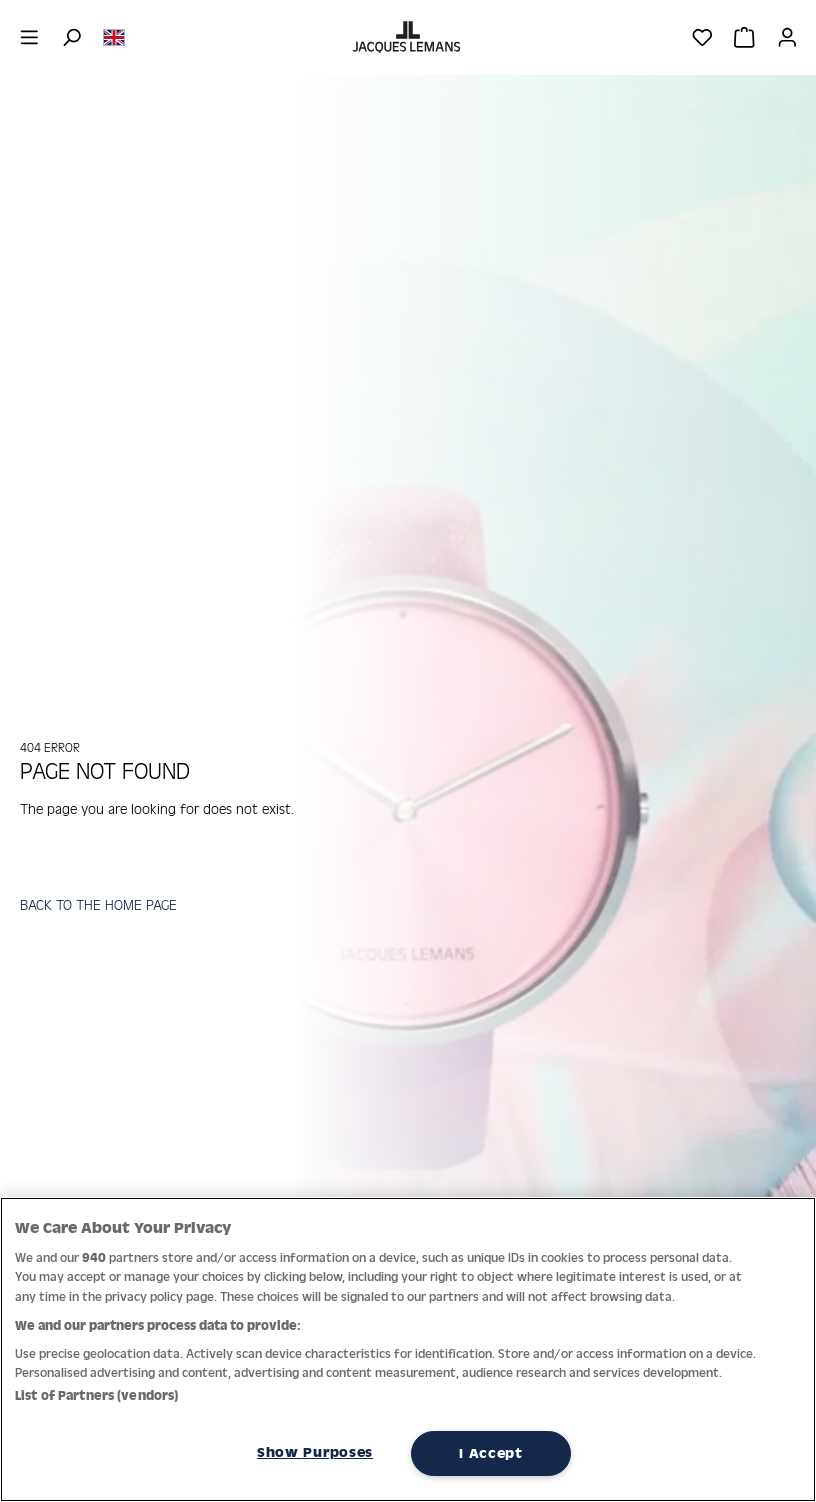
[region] (408, 1349)
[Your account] (787, 37)
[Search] (71, 37)
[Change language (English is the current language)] (114, 36)
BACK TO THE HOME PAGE (98, 904)
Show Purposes (315, 1452)
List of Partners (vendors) (96, 1395)
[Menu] (29, 37)
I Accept (491, 1453)
